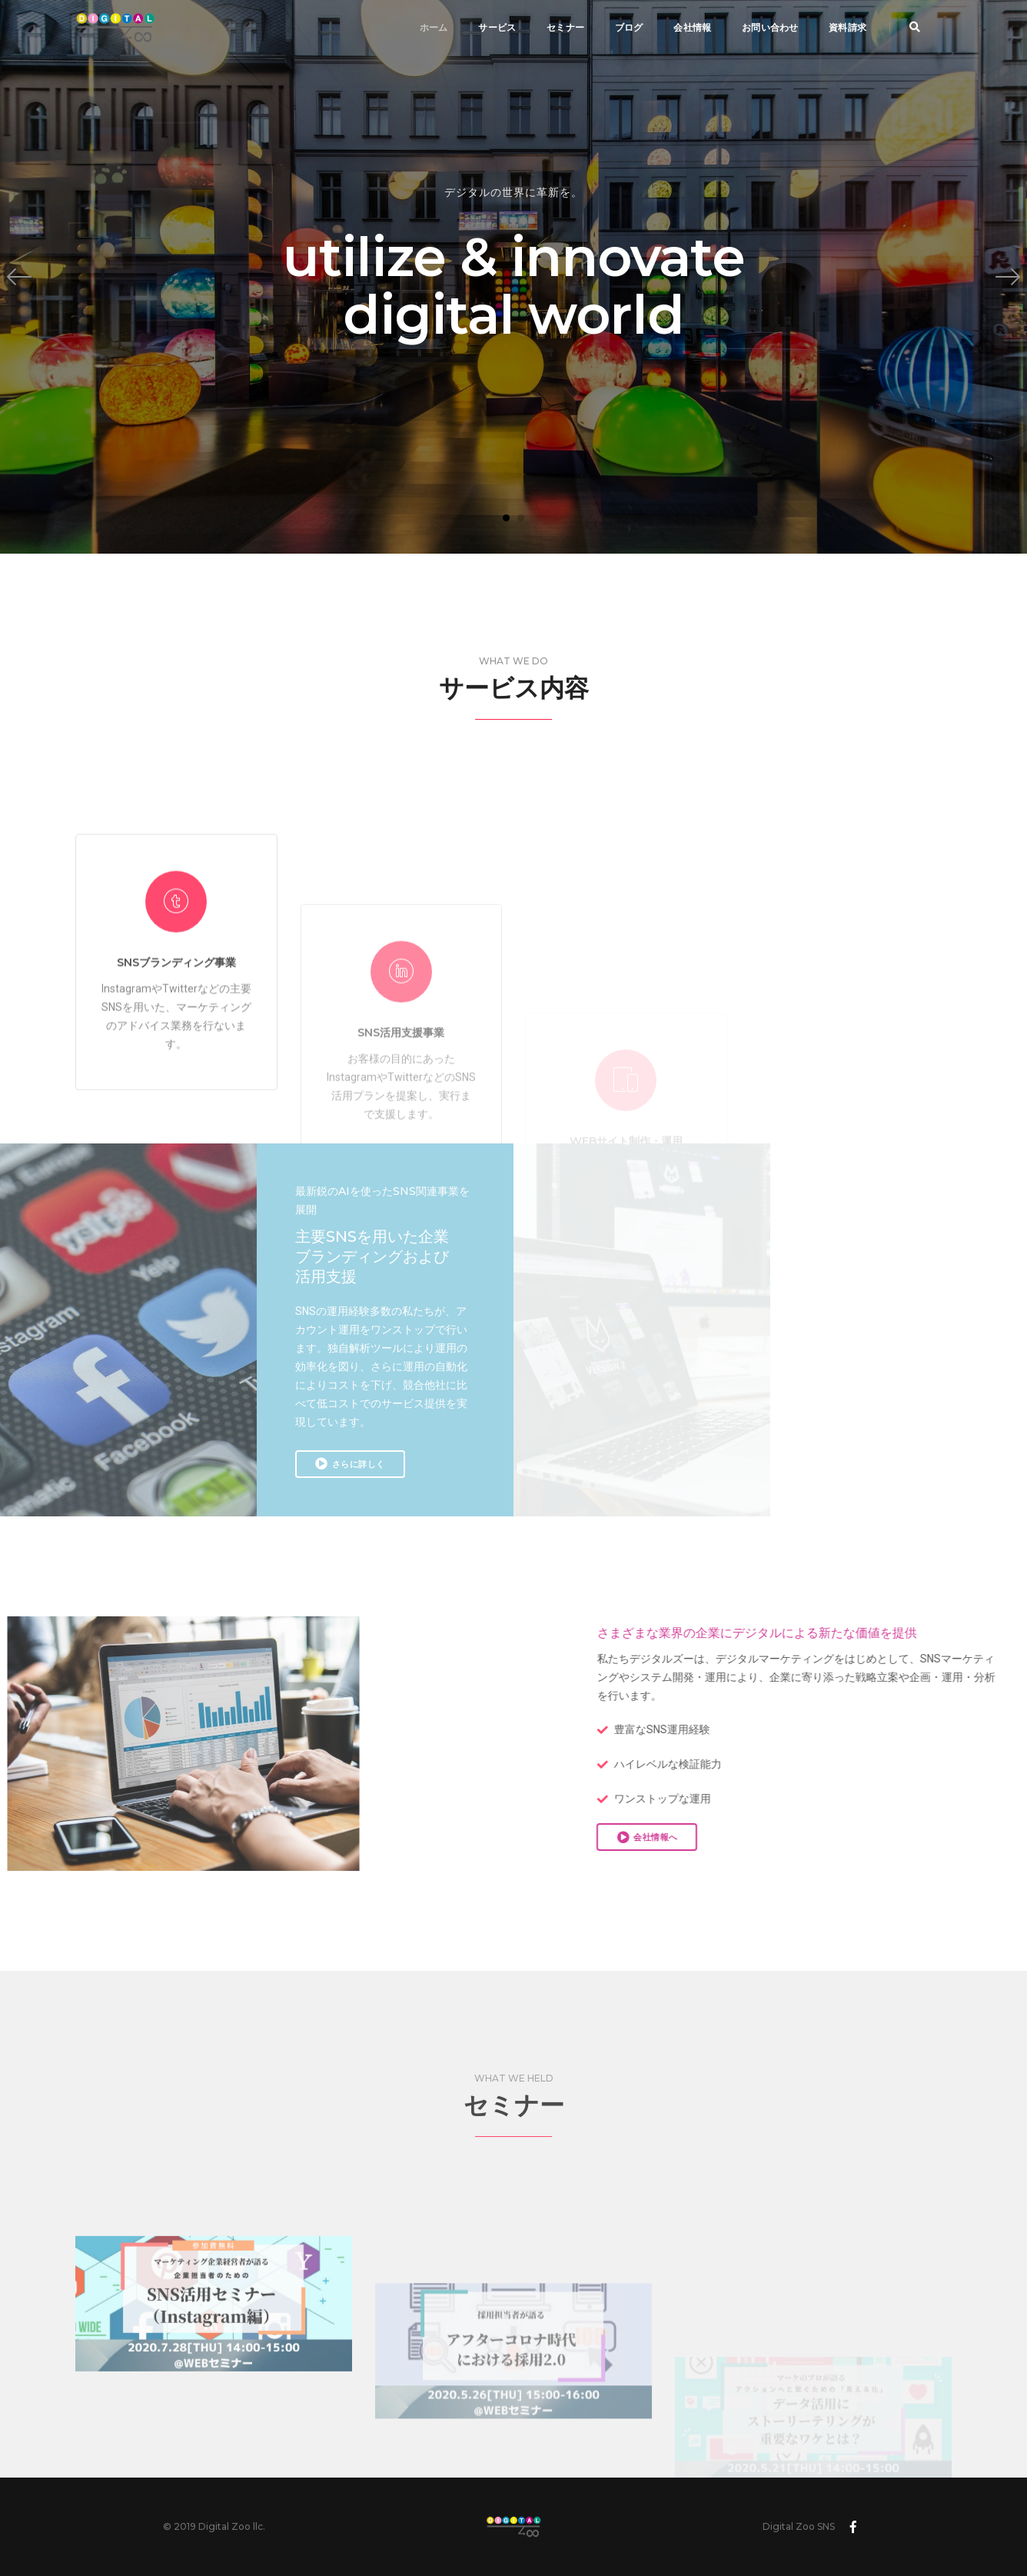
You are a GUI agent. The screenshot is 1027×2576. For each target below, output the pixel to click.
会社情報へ (843, 1837)
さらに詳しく (350, 1463)
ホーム (434, 27)
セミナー (565, 27)
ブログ (629, 27)
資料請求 (847, 27)
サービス (497, 27)
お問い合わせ (770, 27)
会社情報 (692, 27)
